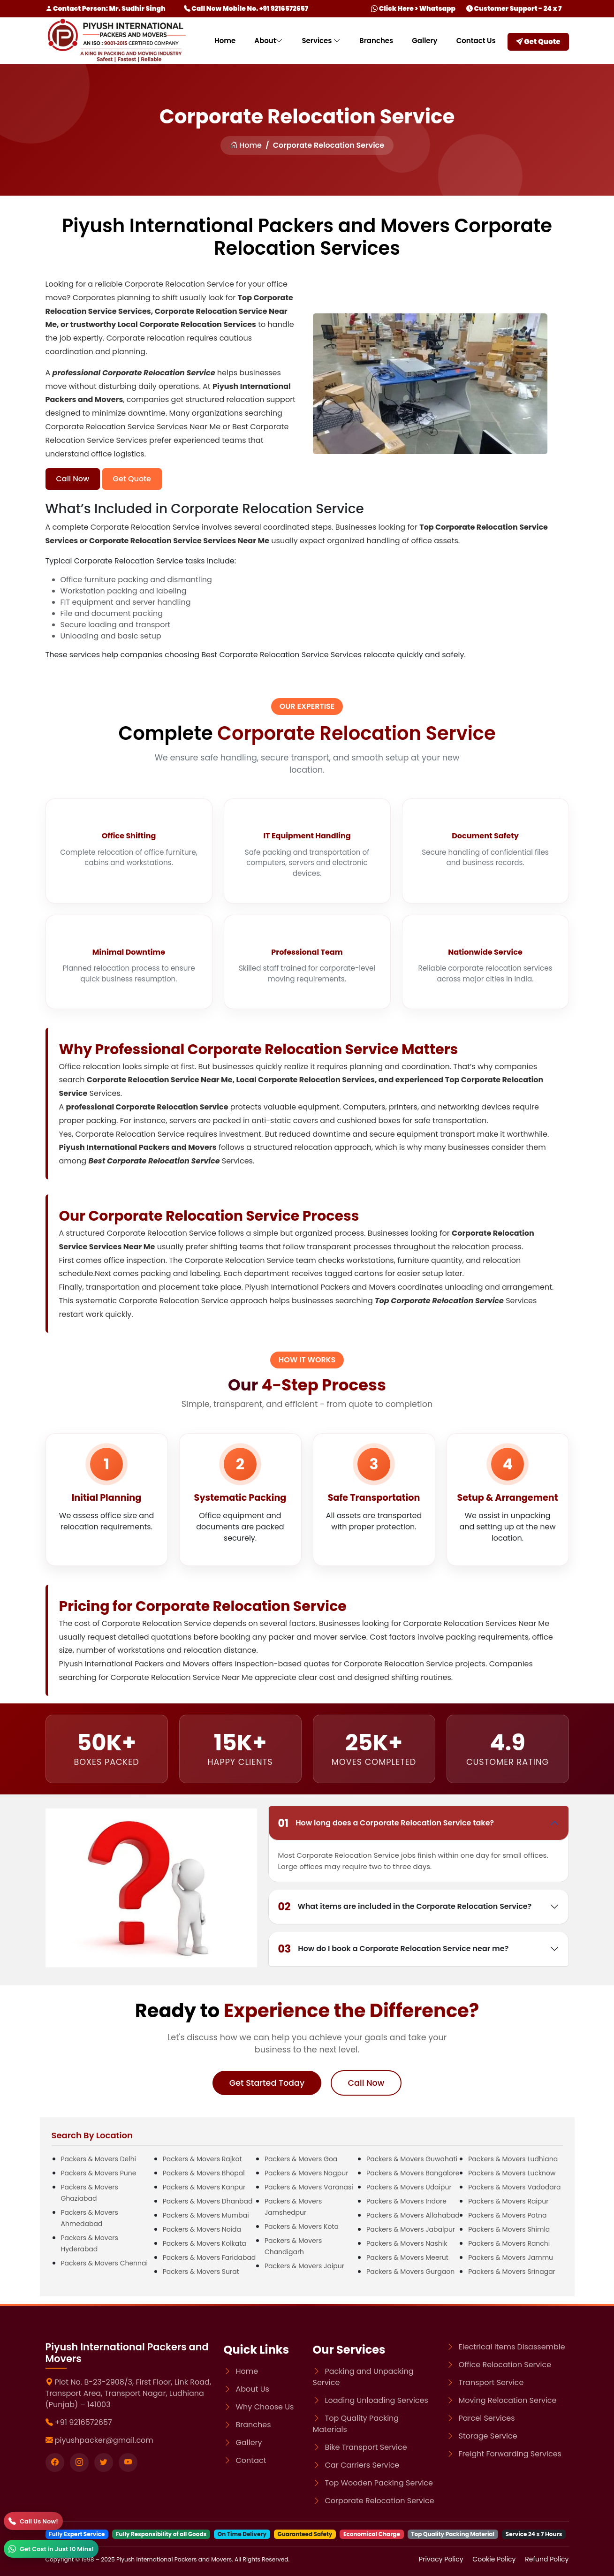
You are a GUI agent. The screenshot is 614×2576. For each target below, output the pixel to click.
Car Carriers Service (362, 2465)
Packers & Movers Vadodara (514, 2187)
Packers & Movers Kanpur (204, 2187)
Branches (376, 41)
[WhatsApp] (51, 2549)
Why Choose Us (265, 2406)
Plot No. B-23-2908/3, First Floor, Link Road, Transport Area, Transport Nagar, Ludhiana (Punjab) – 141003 (128, 2393)
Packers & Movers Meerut (407, 2257)
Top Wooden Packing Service (379, 2482)
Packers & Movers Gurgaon (410, 2271)
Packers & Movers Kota (302, 2226)
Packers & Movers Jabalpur (410, 2229)
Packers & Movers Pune (98, 2173)
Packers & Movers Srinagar (511, 2271)
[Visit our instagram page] (79, 2462)
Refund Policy (547, 2559)
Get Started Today (267, 2083)
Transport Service (491, 2382)
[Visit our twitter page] (103, 2462)
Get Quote (538, 41)
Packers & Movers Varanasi (309, 2187)
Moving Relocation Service (508, 2400)
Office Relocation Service (505, 2364)
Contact (251, 2460)
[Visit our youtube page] (128, 2462)
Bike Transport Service (366, 2447)
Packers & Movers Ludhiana (513, 2159)
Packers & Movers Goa (301, 2159)
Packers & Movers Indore (406, 2201)
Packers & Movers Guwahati (411, 2159)
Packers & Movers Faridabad (209, 2257)
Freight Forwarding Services (510, 2453)
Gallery (424, 41)
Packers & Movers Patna (507, 2215)
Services (321, 41)
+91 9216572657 (83, 2422)
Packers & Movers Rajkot (202, 2159)
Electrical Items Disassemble (512, 2346)
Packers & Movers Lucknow (511, 2173)
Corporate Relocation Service (379, 2500)
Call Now (73, 478)
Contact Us (476, 41)
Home (224, 41)
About (268, 41)
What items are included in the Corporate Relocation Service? (405, 1907)
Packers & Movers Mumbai (206, 2215)
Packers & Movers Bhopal (204, 2173)
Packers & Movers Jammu (510, 2257)
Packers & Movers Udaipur (409, 2187)
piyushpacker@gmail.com (104, 2440)
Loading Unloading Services (376, 2400)
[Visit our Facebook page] (54, 2462)
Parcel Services (487, 2418)
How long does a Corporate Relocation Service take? (386, 1823)
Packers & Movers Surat (201, 2271)
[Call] (33, 2521)
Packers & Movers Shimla (509, 2229)
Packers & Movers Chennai (104, 2263)
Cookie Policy (494, 2559)
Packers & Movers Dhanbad (208, 2201)
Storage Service (488, 2436)
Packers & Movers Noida (202, 2229)
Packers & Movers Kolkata (204, 2243)
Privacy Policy (442, 2559)
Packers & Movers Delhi (98, 2159)
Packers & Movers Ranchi (509, 2243)
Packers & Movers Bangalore (412, 2173)
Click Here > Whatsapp (413, 8)
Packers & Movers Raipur (508, 2201)
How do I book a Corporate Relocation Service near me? (393, 1949)
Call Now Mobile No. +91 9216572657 (246, 8)
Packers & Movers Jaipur (304, 2266)
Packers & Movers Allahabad (413, 2215)
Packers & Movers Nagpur (307, 2173)
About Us (252, 2389)
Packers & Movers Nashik (406, 2243)
